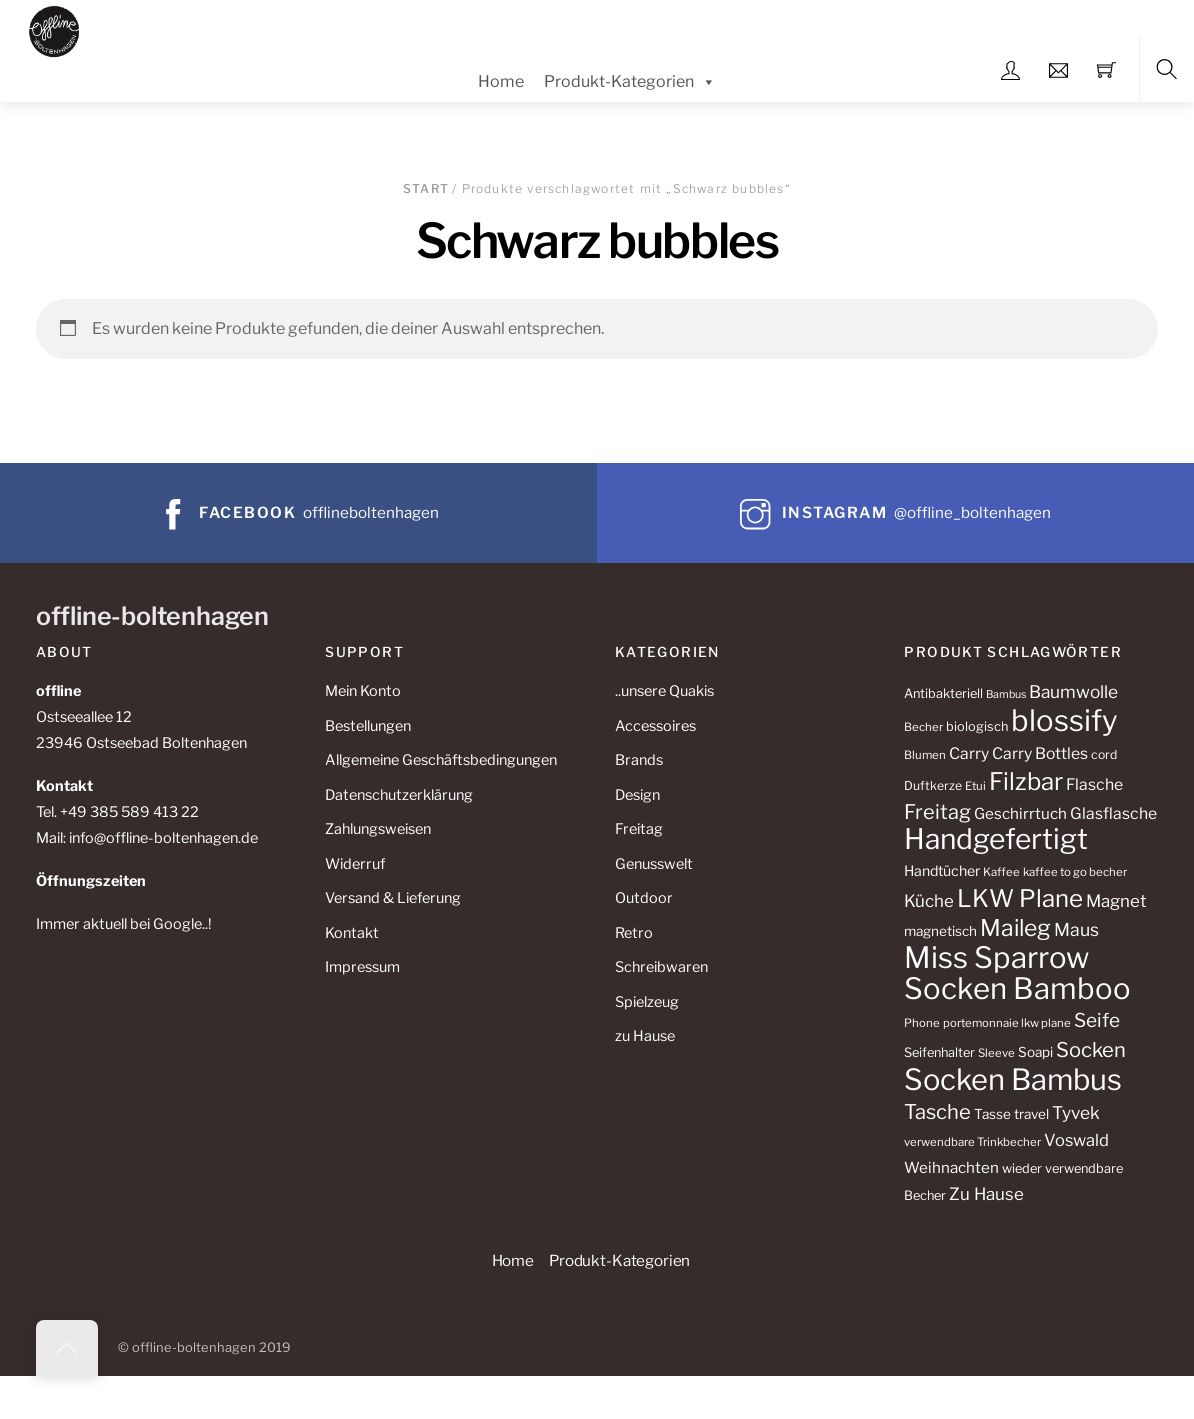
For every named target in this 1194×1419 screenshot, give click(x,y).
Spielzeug (647, 1002)
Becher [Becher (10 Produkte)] (923, 727)
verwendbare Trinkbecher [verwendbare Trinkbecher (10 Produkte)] (972, 1142)
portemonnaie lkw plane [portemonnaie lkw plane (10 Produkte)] (1007, 1023)
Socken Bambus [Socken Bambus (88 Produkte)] (1013, 1079)
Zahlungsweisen (378, 829)
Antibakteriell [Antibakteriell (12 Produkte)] (943, 693)
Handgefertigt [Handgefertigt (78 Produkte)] (996, 839)
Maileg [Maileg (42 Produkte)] (1015, 928)
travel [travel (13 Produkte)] (1031, 1114)
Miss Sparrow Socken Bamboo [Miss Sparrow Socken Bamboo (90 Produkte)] (1017, 973)
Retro (634, 933)
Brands (639, 760)
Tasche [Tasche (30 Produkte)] (937, 1111)
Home (501, 81)
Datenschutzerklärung (399, 795)
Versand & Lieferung (393, 898)
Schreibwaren (661, 967)
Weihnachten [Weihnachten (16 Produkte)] (951, 1167)
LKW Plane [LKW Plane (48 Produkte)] (1020, 898)
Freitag (639, 829)
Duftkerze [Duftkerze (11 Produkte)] (933, 785)
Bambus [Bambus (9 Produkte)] (1006, 694)
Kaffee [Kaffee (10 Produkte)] (1001, 872)
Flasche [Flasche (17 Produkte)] (1094, 784)
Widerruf (355, 864)
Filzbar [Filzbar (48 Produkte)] (1026, 781)
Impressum (362, 967)
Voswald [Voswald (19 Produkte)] (1076, 1140)
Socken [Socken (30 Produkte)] (1091, 1049)
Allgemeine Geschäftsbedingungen (441, 760)
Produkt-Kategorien (630, 82)
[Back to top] (67, 1348)
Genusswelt (654, 864)
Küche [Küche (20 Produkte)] (929, 901)
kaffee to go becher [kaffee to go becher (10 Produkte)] (1075, 872)
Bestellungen (368, 726)
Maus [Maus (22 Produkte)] (1076, 929)
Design (637, 795)
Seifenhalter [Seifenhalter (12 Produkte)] (939, 1052)
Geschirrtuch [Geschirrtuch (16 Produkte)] (1020, 813)
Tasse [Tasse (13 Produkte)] (992, 1114)
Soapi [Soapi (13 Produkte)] (1035, 1052)
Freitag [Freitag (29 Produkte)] (937, 812)
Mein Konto (363, 691)
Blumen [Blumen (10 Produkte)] (925, 755)
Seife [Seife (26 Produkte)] (1097, 1020)
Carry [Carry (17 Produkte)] (969, 753)
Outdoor (644, 898)
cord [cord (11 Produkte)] (1104, 754)
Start (426, 188)
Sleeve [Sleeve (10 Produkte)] (996, 1053)
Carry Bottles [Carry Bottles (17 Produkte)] (1040, 753)
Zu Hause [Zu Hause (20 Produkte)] (986, 1194)
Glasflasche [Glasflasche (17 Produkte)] (1113, 813)
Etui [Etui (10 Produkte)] (975, 786)
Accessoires (655, 726)
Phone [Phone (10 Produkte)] (922, 1023)
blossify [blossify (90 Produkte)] (1064, 720)
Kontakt (352, 933)
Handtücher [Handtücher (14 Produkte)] (942, 870)
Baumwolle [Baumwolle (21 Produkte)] (1073, 691)
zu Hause (645, 1036)
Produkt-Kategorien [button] (619, 1260)
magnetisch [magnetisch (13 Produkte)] (940, 931)
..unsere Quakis (664, 691)
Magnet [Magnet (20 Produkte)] (1116, 901)
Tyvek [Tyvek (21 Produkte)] (1076, 1112)
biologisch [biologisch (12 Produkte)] (977, 726)
